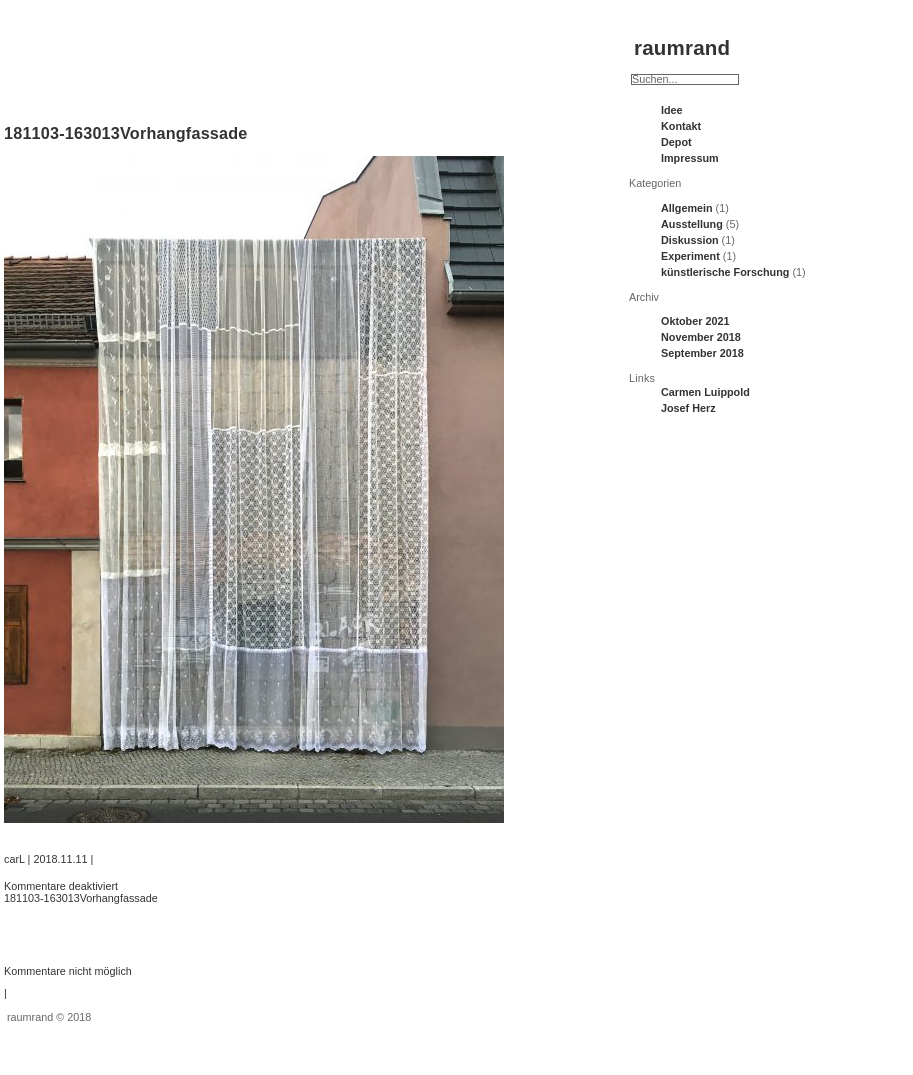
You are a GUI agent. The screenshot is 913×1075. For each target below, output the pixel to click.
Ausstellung (692, 224)
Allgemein (687, 208)
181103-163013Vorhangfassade (126, 133)
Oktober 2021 (695, 321)
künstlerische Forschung (725, 272)
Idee (672, 110)
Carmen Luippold (705, 392)
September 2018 (702, 353)
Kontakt (681, 126)
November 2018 (701, 337)
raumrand (682, 47)
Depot (676, 142)
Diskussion (690, 240)
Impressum (690, 158)
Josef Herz (688, 408)
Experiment (690, 256)
